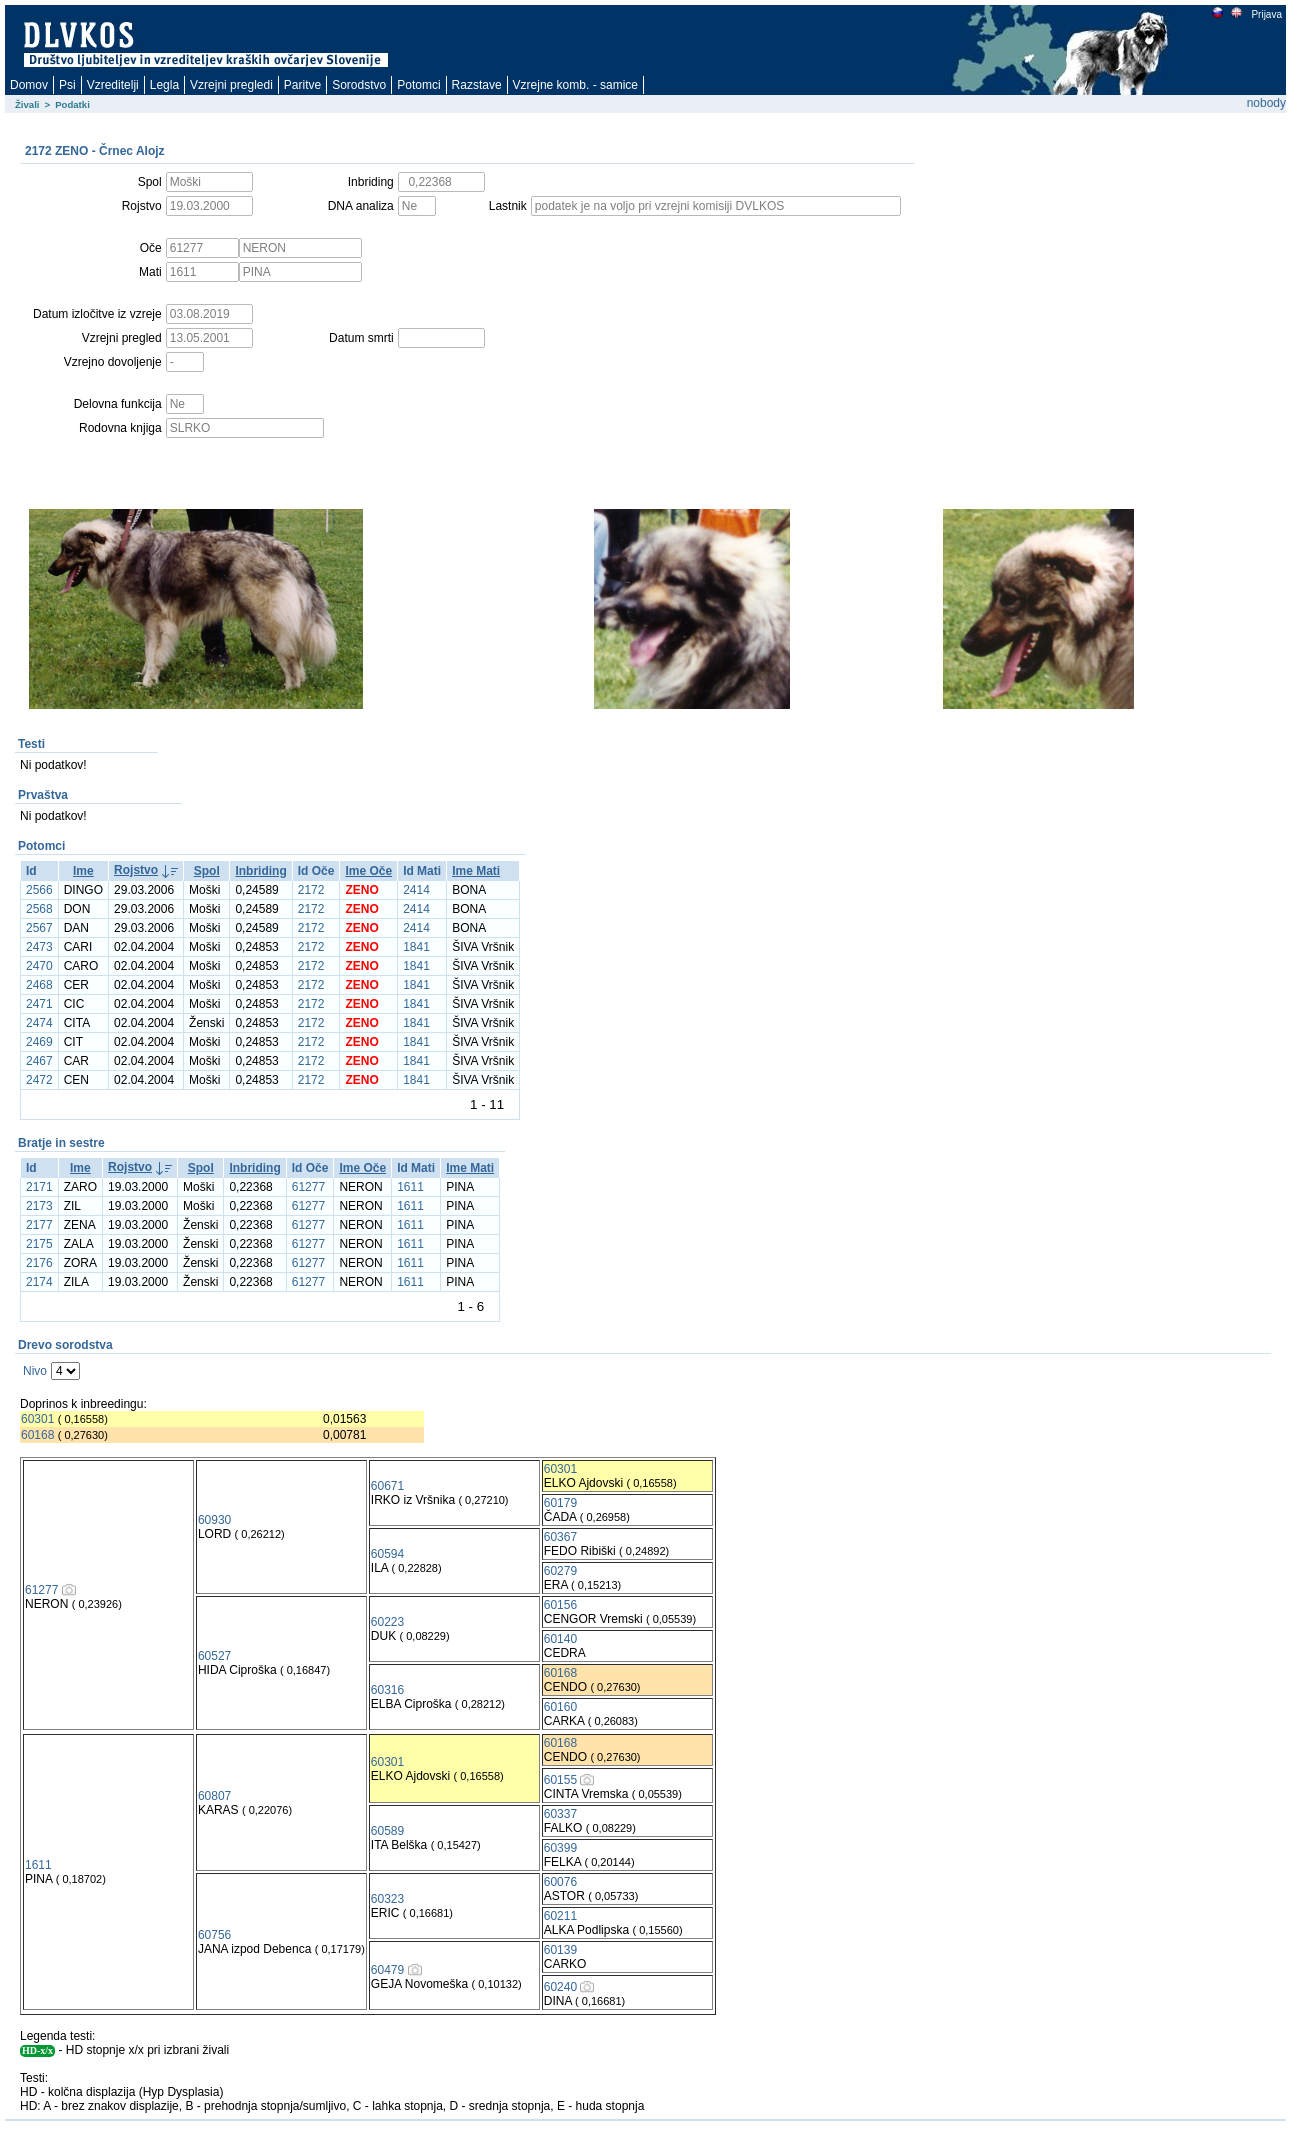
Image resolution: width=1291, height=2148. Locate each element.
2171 (39, 1187)
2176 (39, 1263)
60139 (560, 1950)
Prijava (1266, 14)
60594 (387, 1554)
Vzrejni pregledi (231, 85)
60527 (214, 1656)
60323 (387, 1899)
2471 (39, 1004)
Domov (29, 85)
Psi (67, 85)
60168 (37, 1435)
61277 (308, 1187)
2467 (39, 1061)
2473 (39, 947)
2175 (39, 1244)
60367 (560, 1537)
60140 (560, 1639)
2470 (39, 966)
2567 (39, 928)
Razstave (477, 85)
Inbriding (260, 871)
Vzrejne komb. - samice (575, 85)
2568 (39, 909)
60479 (387, 1970)
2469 (39, 1042)
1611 (410, 1187)
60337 (560, 1814)
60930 (214, 1520)
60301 (37, 1419)
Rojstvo (136, 870)
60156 (560, 1605)
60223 (387, 1622)
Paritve (302, 85)
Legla (164, 85)
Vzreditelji (113, 85)
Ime (83, 871)
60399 (560, 1848)
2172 (311, 890)
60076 (560, 1882)
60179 (560, 1503)
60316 (387, 1690)
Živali (27, 104)
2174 (39, 1282)
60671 (387, 1486)
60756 (214, 1935)
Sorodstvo (359, 85)
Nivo (35, 1371)
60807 (214, 1796)
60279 (560, 1571)
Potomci (418, 85)
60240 (560, 1987)
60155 (560, 1780)
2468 (39, 985)
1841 (416, 947)
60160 (560, 1707)
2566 (39, 890)
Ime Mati (476, 871)
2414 (416, 890)
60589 (387, 1831)
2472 (39, 1080)
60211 (560, 1916)
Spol (207, 871)
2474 (39, 1023)
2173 (39, 1206)
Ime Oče (368, 871)
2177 (39, 1225)
